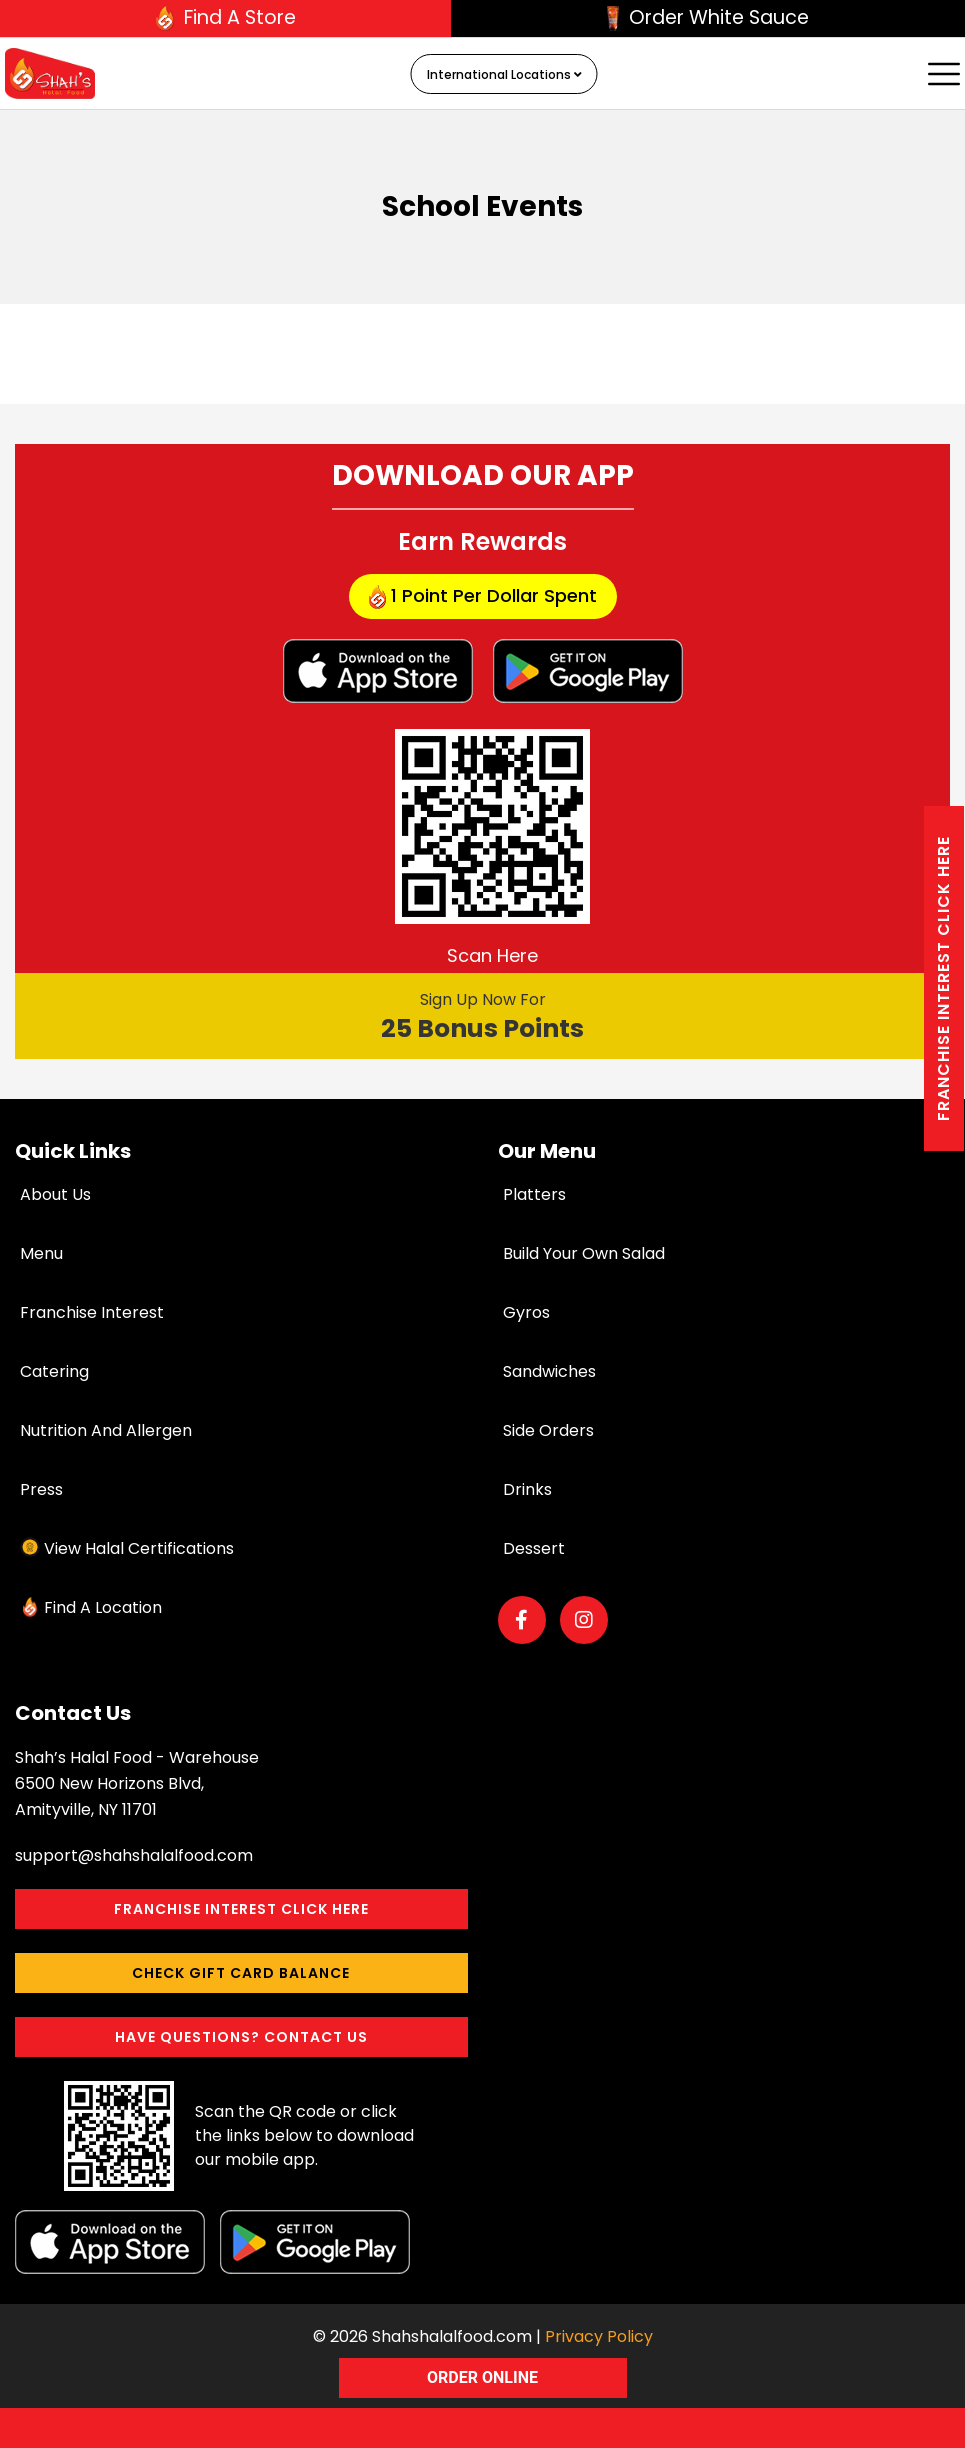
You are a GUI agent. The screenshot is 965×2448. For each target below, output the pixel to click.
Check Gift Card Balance (241, 1973)
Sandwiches (549, 1371)
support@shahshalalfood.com (134, 1855)
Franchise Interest (92, 1312)
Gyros (526, 1312)
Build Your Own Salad (584, 1253)
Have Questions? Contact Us (241, 2037)
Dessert (534, 1548)
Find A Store (226, 17)
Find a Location (103, 1607)
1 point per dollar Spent (483, 596)
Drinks (527, 1489)
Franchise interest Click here (943, 978)
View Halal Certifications (139, 1548)
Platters (534, 1194)
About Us (55, 1194)
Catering (54, 1371)
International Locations (504, 74)
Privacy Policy (599, 2336)
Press (41, 1489)
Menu (41, 1253)
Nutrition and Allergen (106, 1430)
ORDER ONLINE (482, 2377)
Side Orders (548, 1430)
